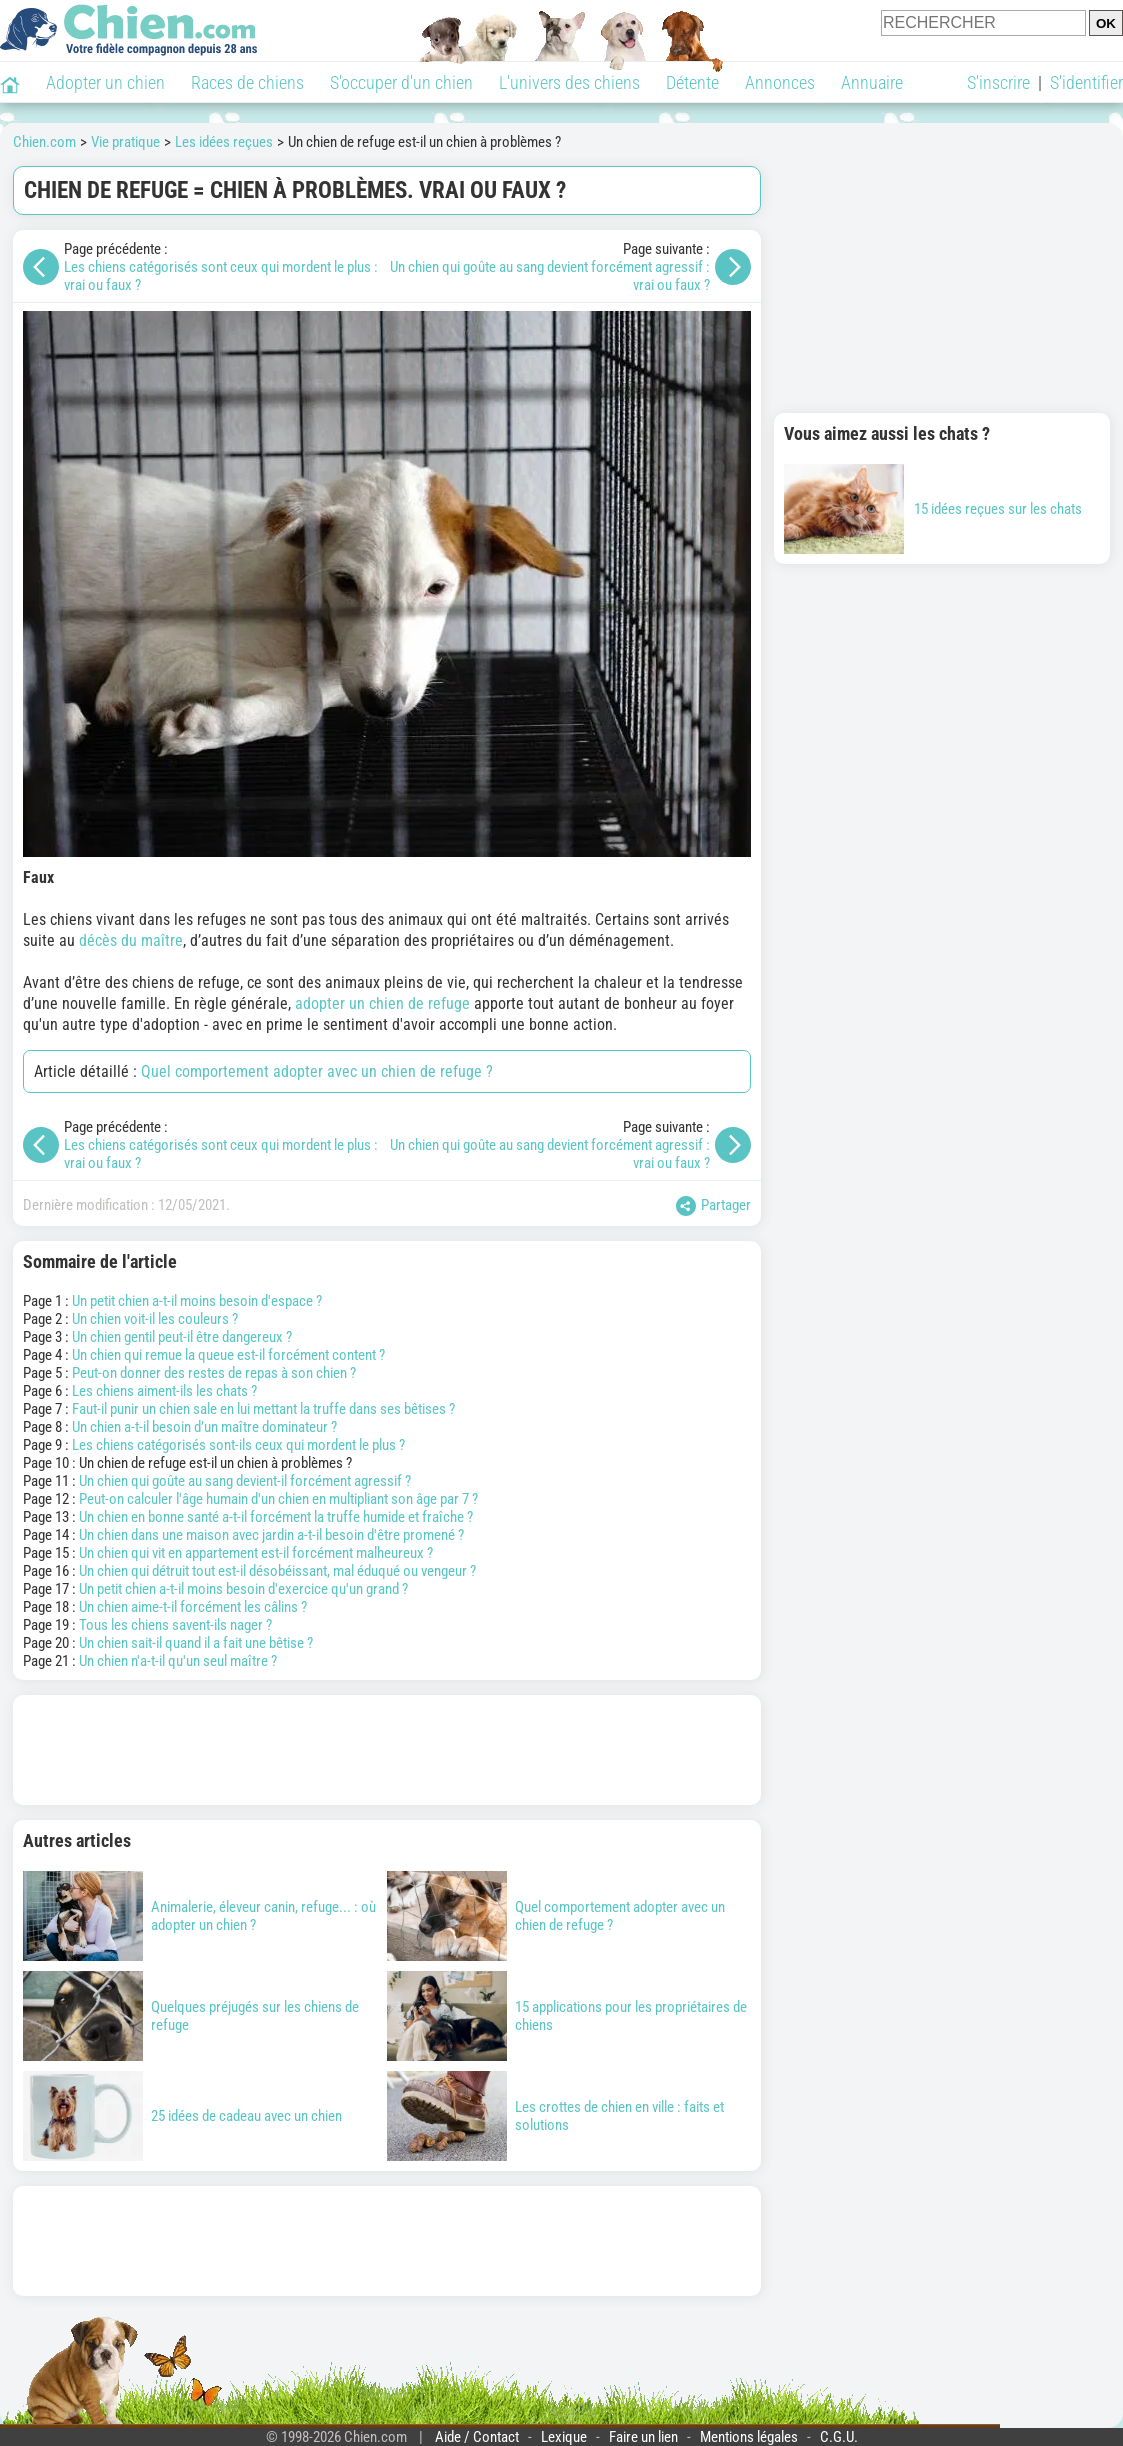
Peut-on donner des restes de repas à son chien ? (214, 1373)
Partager (713, 1206)
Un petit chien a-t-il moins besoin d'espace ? (197, 1301)
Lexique (564, 2437)
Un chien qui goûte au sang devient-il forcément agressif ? (245, 1481)
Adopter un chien (105, 82)
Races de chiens (247, 82)
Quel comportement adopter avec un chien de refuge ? (317, 1071)
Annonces (780, 82)
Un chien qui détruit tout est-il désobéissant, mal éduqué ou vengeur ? (277, 1571)
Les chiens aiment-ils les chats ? (164, 1391)
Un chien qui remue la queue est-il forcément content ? (228, 1355)
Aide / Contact (477, 2437)
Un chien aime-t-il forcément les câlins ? (193, 1607)
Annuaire (872, 82)
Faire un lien (643, 2437)
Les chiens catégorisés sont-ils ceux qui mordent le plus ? (238, 1445)
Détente (692, 82)
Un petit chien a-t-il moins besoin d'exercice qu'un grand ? (243, 1589)
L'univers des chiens (569, 82)
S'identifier (1086, 82)
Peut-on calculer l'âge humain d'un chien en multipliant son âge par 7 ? (278, 1499)
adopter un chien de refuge (382, 1003)
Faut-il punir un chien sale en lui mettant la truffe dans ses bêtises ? (263, 1409)
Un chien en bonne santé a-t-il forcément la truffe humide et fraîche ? (276, 1517)
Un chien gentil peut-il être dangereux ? (182, 1337)
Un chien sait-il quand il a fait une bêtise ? (196, 1643)
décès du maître (131, 940)
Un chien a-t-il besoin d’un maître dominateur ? (204, 1427)
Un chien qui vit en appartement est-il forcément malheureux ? (256, 1553)
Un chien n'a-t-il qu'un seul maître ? (178, 1661)
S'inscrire (998, 82)
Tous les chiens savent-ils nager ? (175, 1625)
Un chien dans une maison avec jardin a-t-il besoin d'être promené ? (271, 1535)
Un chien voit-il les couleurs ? (155, 1319)
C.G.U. (839, 2437)
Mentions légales (749, 2437)
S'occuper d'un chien (401, 82)
